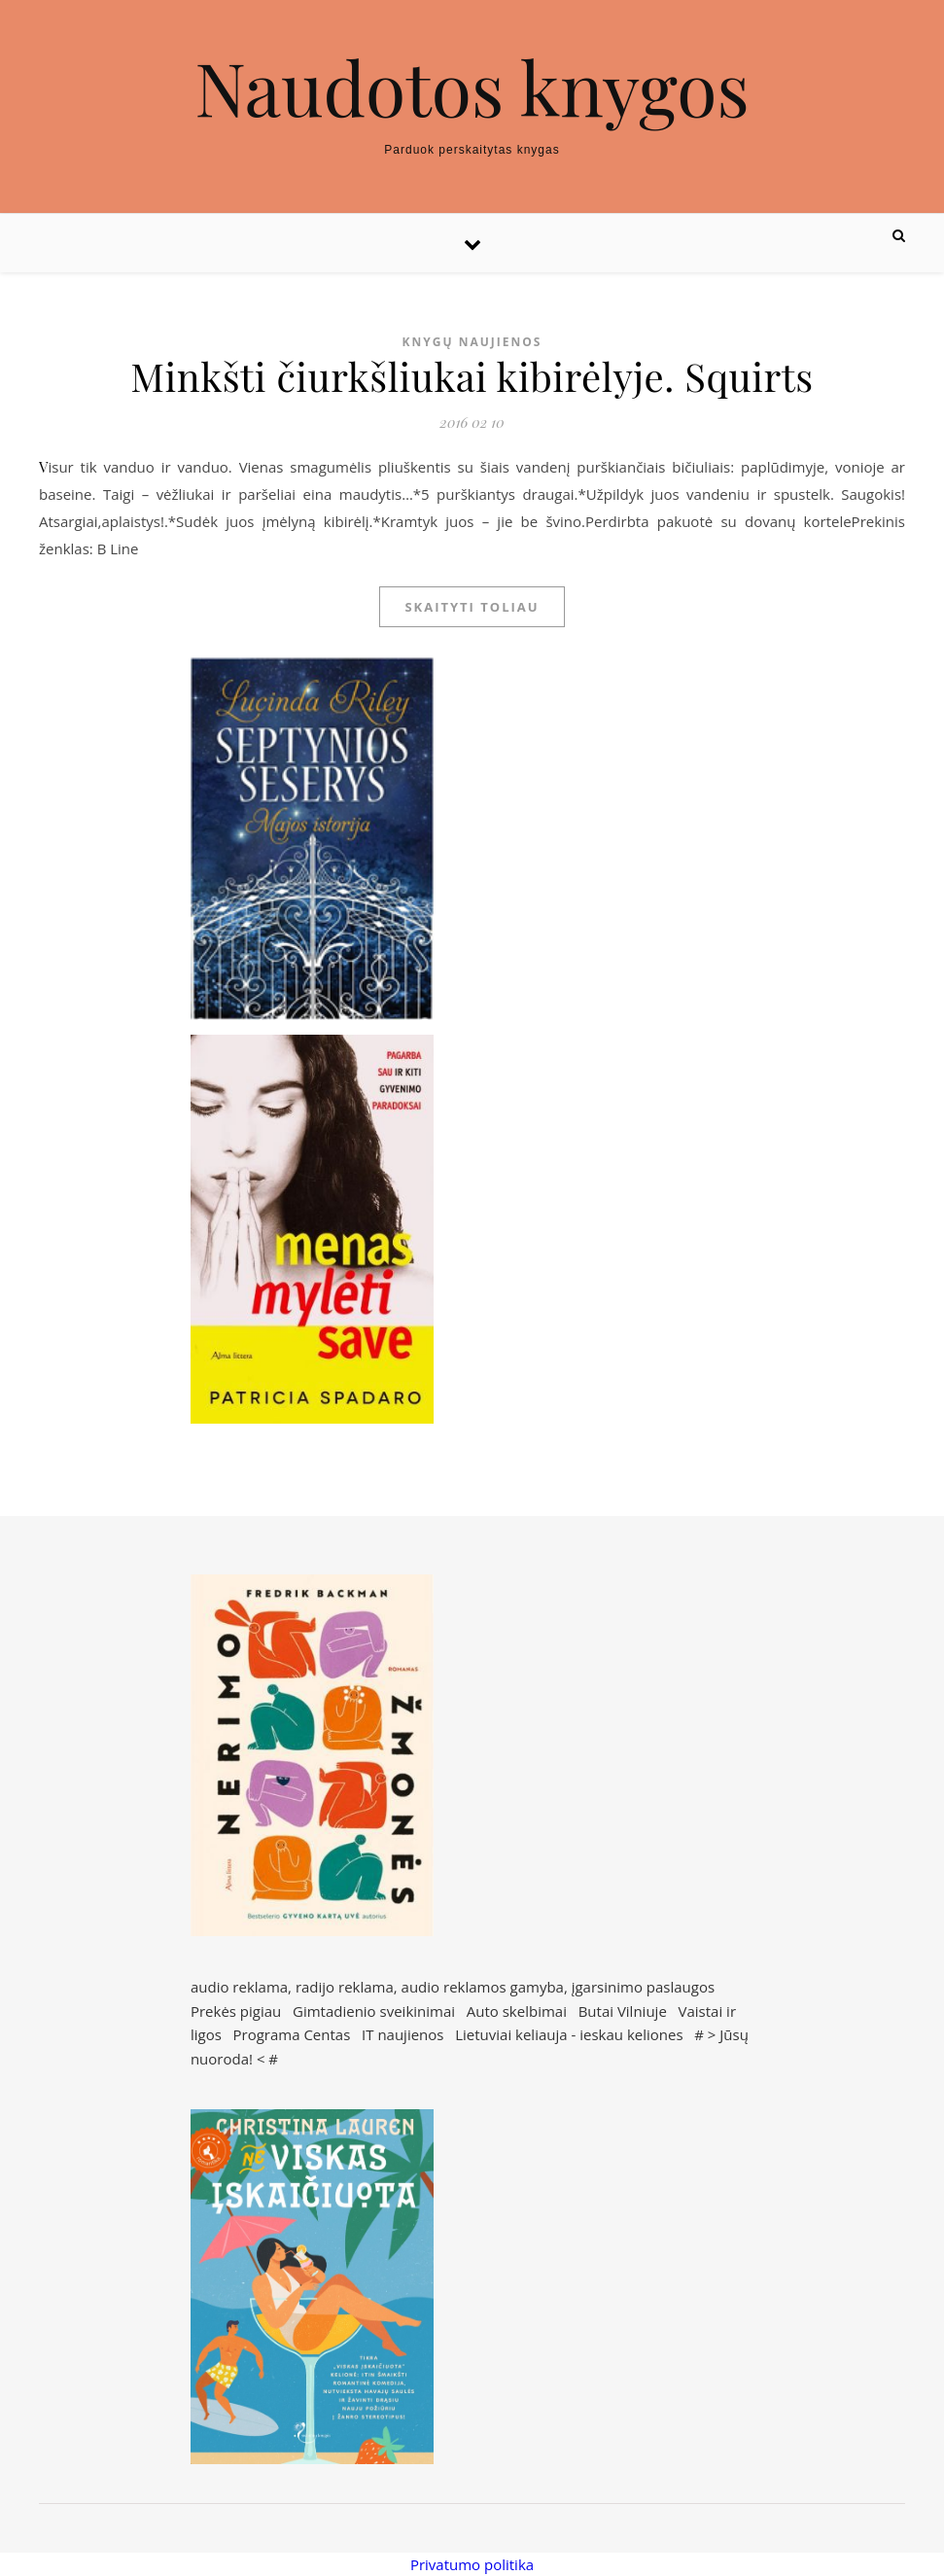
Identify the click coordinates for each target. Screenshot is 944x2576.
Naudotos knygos (472, 87)
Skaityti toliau (471, 607)
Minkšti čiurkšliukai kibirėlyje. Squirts (472, 376)
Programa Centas (292, 2034)
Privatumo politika (472, 2564)
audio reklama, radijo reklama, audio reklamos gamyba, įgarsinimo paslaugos (453, 1986)
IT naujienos (402, 2034)
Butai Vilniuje (622, 2011)
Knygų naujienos (472, 342)
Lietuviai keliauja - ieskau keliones (568, 2034)
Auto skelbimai (517, 2011)
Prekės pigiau (236, 2011)
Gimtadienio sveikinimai (374, 2011)
